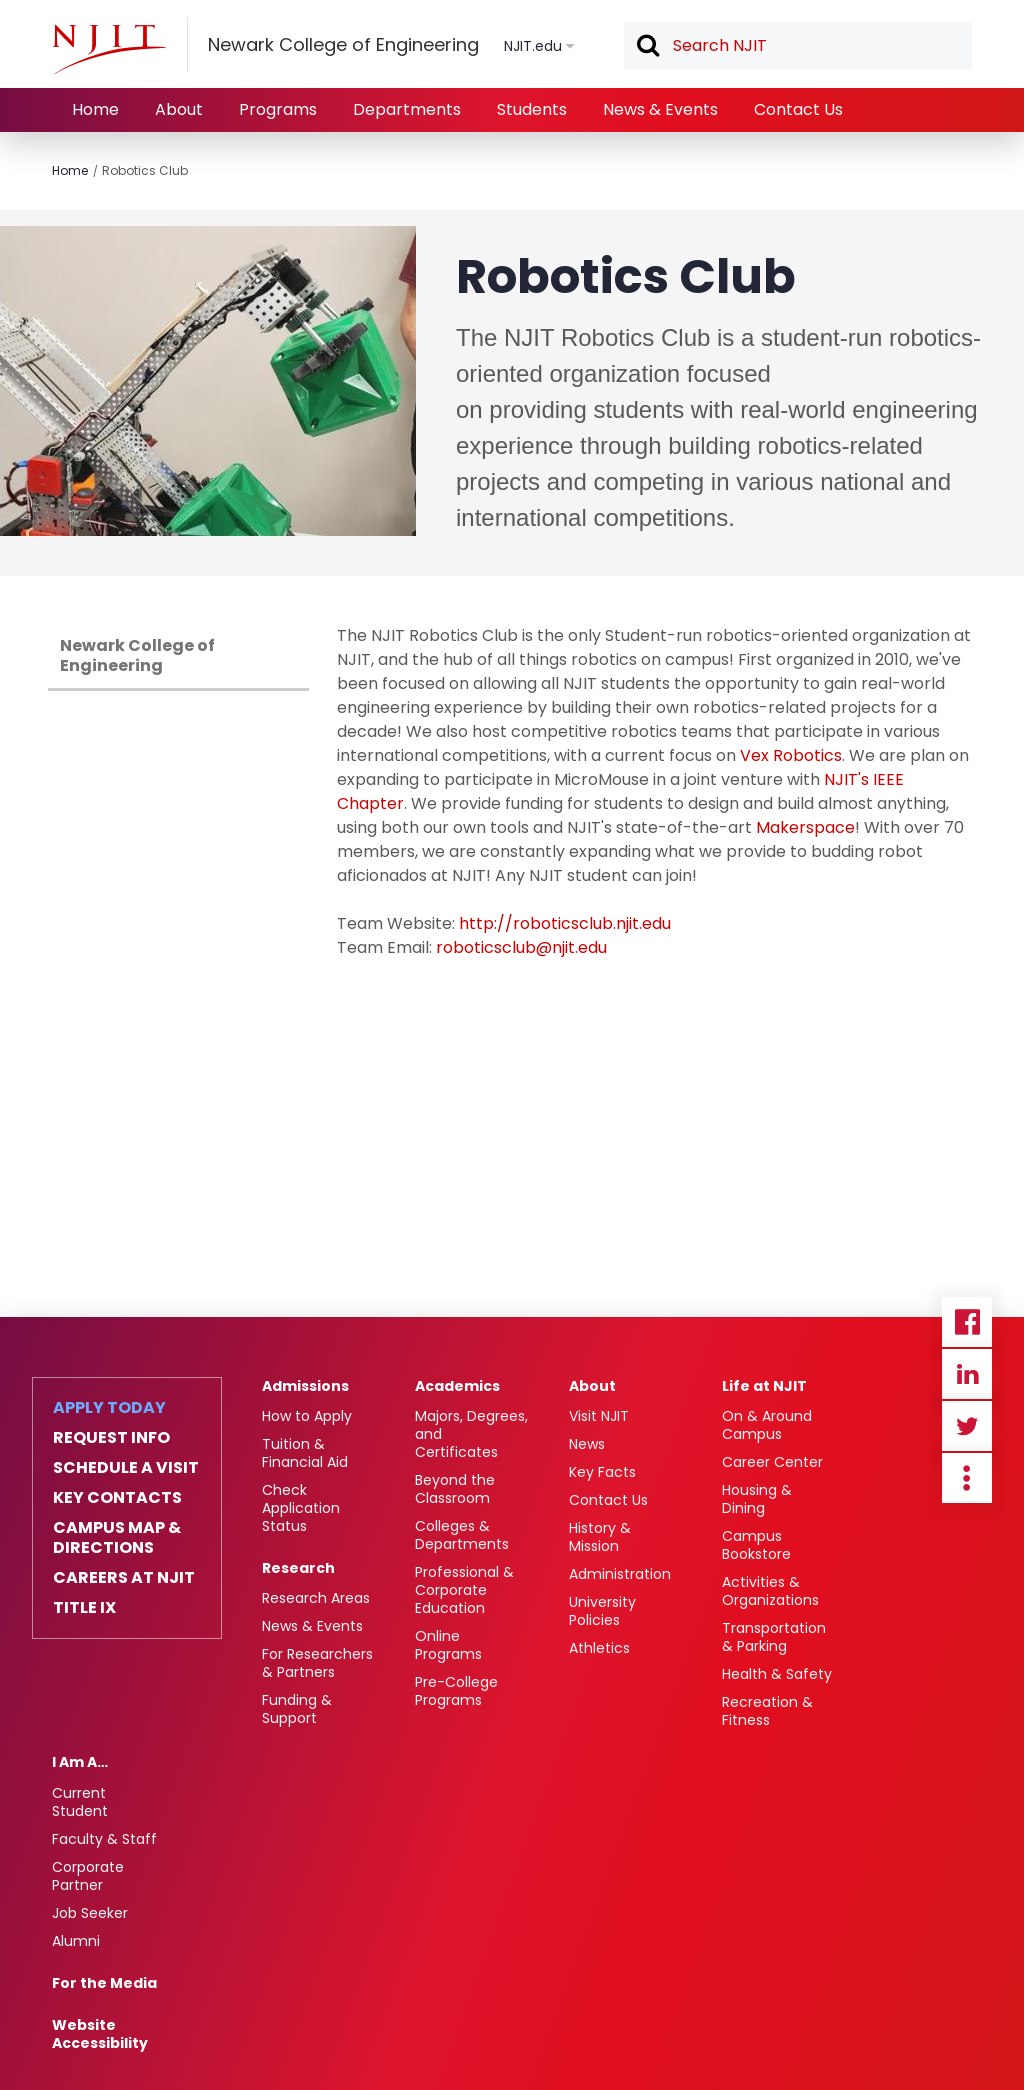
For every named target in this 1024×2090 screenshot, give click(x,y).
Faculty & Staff (104, 1839)
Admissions (305, 1386)
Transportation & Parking (774, 1637)
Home (95, 109)
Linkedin (967, 1374)
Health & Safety (777, 1674)
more (967, 1478)
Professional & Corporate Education (464, 1590)
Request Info (111, 1438)
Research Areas (316, 1598)
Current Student (80, 1802)
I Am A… (80, 1762)
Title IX (84, 1608)
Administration (620, 1574)
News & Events (660, 109)
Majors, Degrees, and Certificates (471, 1434)
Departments (407, 109)
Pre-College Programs (456, 1691)
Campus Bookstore (756, 1545)
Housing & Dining (757, 1499)
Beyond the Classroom (455, 1489)
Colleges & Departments (462, 1535)
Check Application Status (301, 1508)
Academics (457, 1386)
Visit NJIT (599, 1416)
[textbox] (798, 46)
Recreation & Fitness (767, 1711)
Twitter (967, 1426)
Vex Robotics (791, 755)
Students (532, 109)
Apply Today (109, 1408)
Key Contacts (117, 1498)
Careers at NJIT (124, 1578)
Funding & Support (297, 1709)
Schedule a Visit (126, 1468)
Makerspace (805, 827)
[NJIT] (109, 49)
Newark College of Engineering (137, 655)
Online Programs (448, 1645)
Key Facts (602, 1472)
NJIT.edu (533, 46)
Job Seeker (90, 1913)
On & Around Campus (767, 1425)
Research (298, 1568)
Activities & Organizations (770, 1591)
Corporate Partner (88, 1876)
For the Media (104, 1983)
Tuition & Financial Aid (305, 1453)
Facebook (967, 1322)
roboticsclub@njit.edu (521, 947)
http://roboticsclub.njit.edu (565, 923)
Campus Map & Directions (117, 1538)
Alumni (76, 1941)
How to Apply (307, 1416)
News (587, 1444)
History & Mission (600, 1537)
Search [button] (647, 47)
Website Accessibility (100, 2034)
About (179, 109)
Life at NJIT (764, 1386)
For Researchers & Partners (317, 1663)
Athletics (599, 1648)
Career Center (772, 1462)
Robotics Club (145, 170)
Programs (278, 109)
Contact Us (798, 109)
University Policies (602, 1611)
